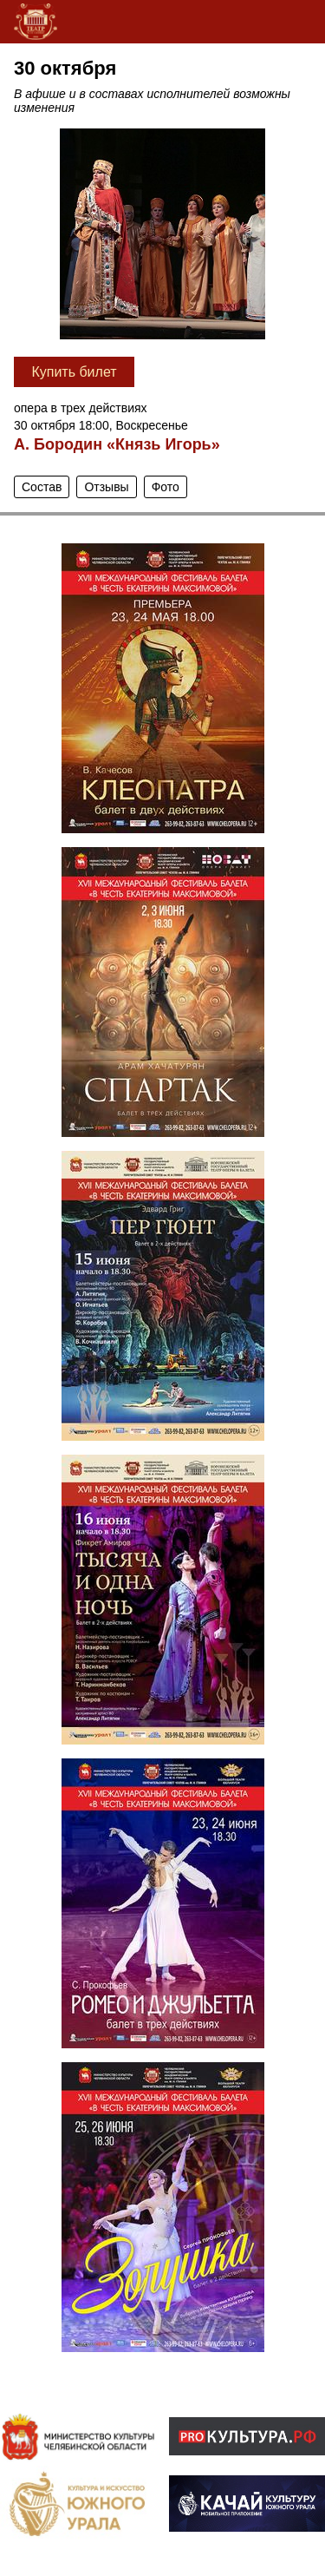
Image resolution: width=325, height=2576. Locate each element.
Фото (165, 487)
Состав (42, 487)
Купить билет (73, 372)
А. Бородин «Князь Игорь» (117, 444)
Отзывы (106, 487)
